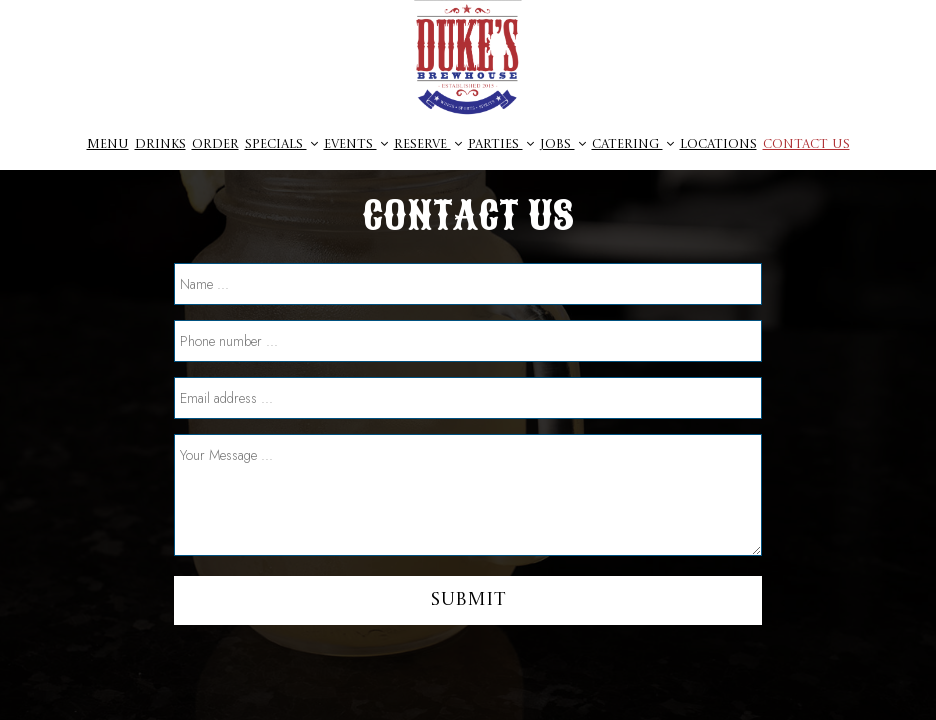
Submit (468, 600)
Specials (281, 144)
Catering (633, 144)
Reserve (428, 144)
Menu (108, 144)
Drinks (160, 144)
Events (356, 144)
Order (215, 144)
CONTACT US (806, 144)
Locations (718, 144)
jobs (563, 144)
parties (501, 144)
